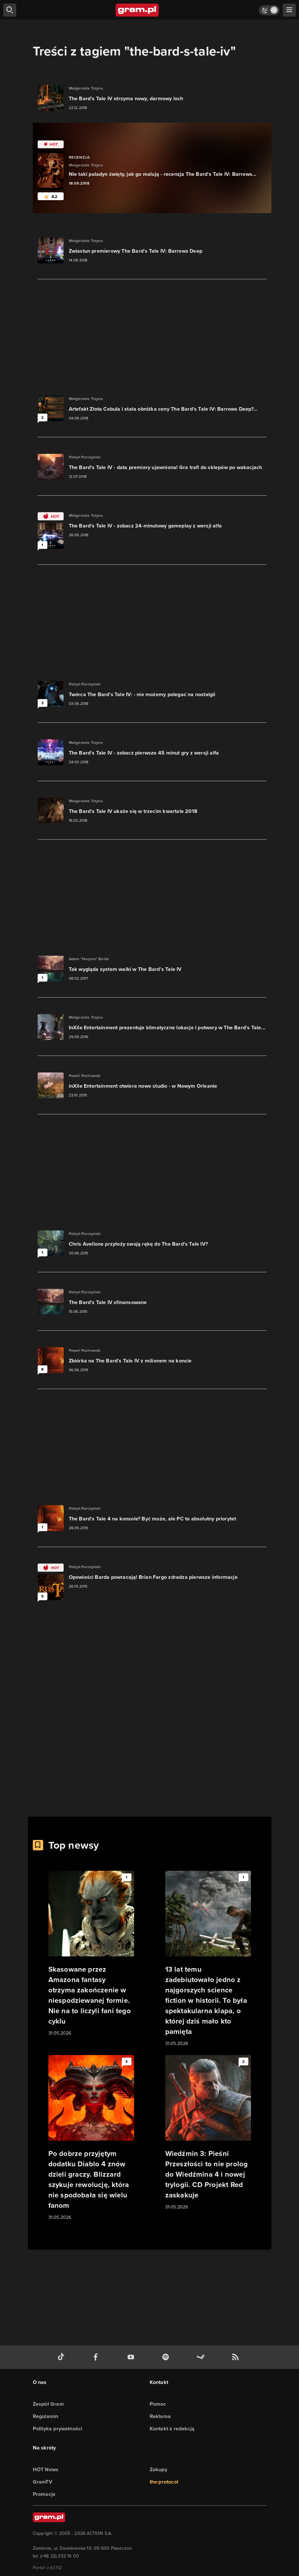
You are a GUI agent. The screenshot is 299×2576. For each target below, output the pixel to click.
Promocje (44, 2494)
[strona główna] (137, 10)
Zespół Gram (48, 2404)
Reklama (160, 2416)
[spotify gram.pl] (167, 2357)
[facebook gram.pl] (97, 2357)
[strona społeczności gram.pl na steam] (202, 2357)
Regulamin (45, 2416)
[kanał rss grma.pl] (236, 2357)
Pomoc (158, 2404)
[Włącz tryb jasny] (269, 10)
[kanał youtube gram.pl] (132, 2357)
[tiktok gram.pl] (62, 2357)
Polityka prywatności (57, 2428)
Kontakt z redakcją (172, 2428)
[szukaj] (9, 10)
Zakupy (158, 2469)
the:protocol (164, 2481)
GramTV (42, 2481)
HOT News (46, 2469)
